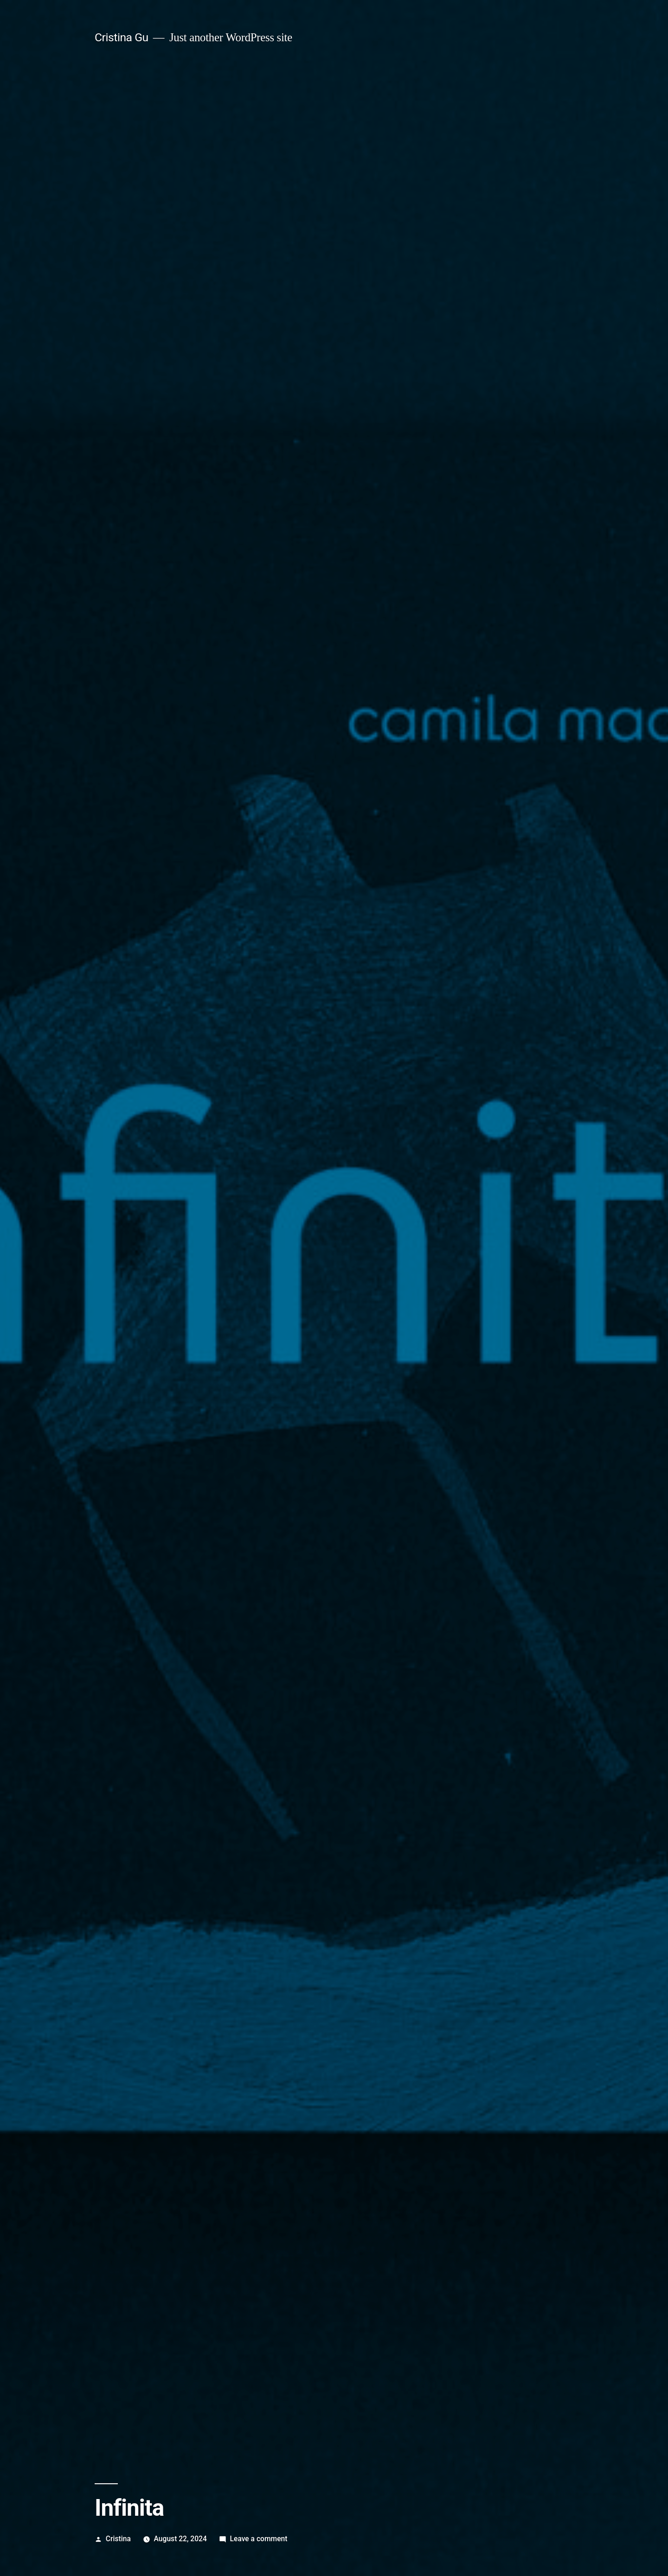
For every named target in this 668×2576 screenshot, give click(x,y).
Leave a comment (259, 2538)
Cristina (118, 2538)
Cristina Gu (121, 37)
